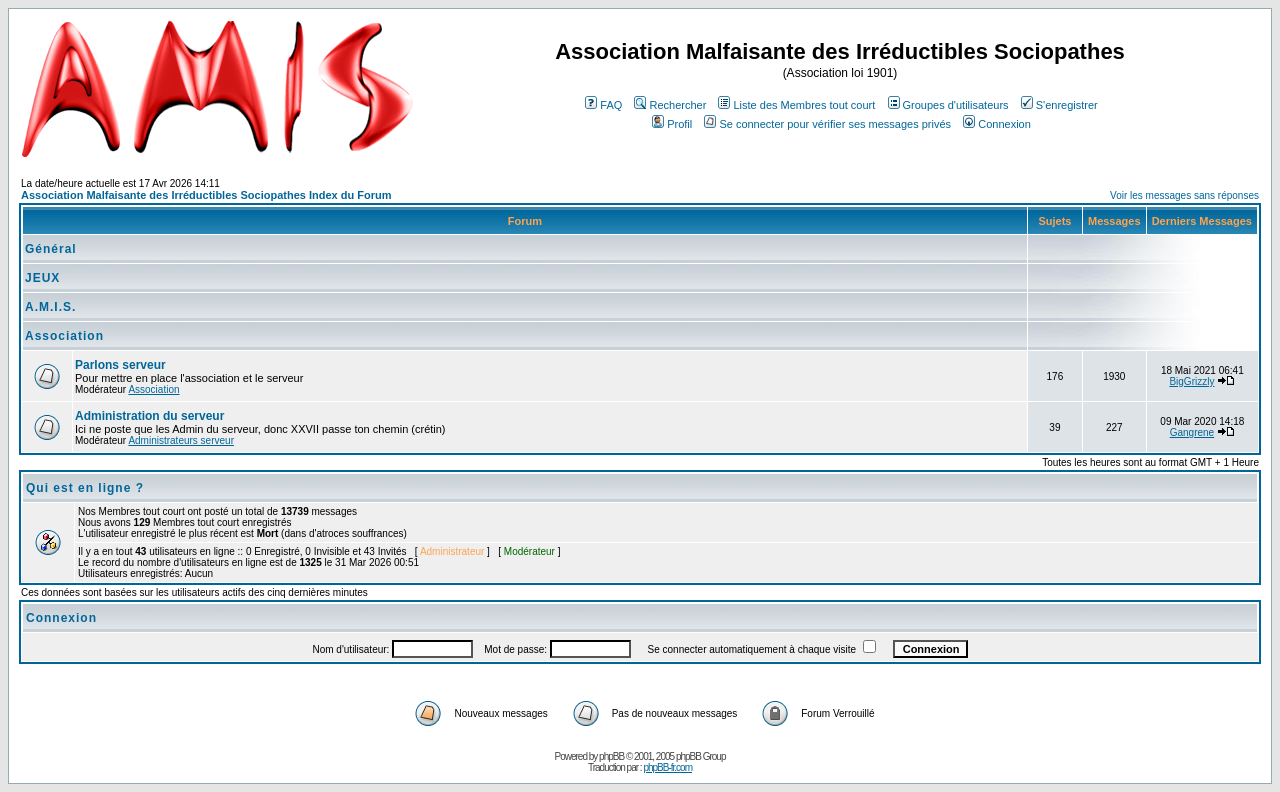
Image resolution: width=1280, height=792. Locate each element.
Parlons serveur (120, 365)
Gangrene (1192, 432)
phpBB (611, 756)
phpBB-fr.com (667, 767)
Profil (672, 124)
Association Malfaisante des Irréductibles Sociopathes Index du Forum (206, 195)
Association (64, 336)
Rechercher (670, 105)
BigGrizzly (1191, 381)
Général (51, 249)
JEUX (42, 278)
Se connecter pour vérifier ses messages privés (827, 124)
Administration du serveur (149, 416)
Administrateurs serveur (181, 440)
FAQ (603, 105)
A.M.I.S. (50, 307)
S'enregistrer (1059, 105)
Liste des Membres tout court (796, 105)
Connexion (997, 124)
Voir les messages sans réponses (1184, 195)
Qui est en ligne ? (85, 488)
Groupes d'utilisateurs (948, 105)
